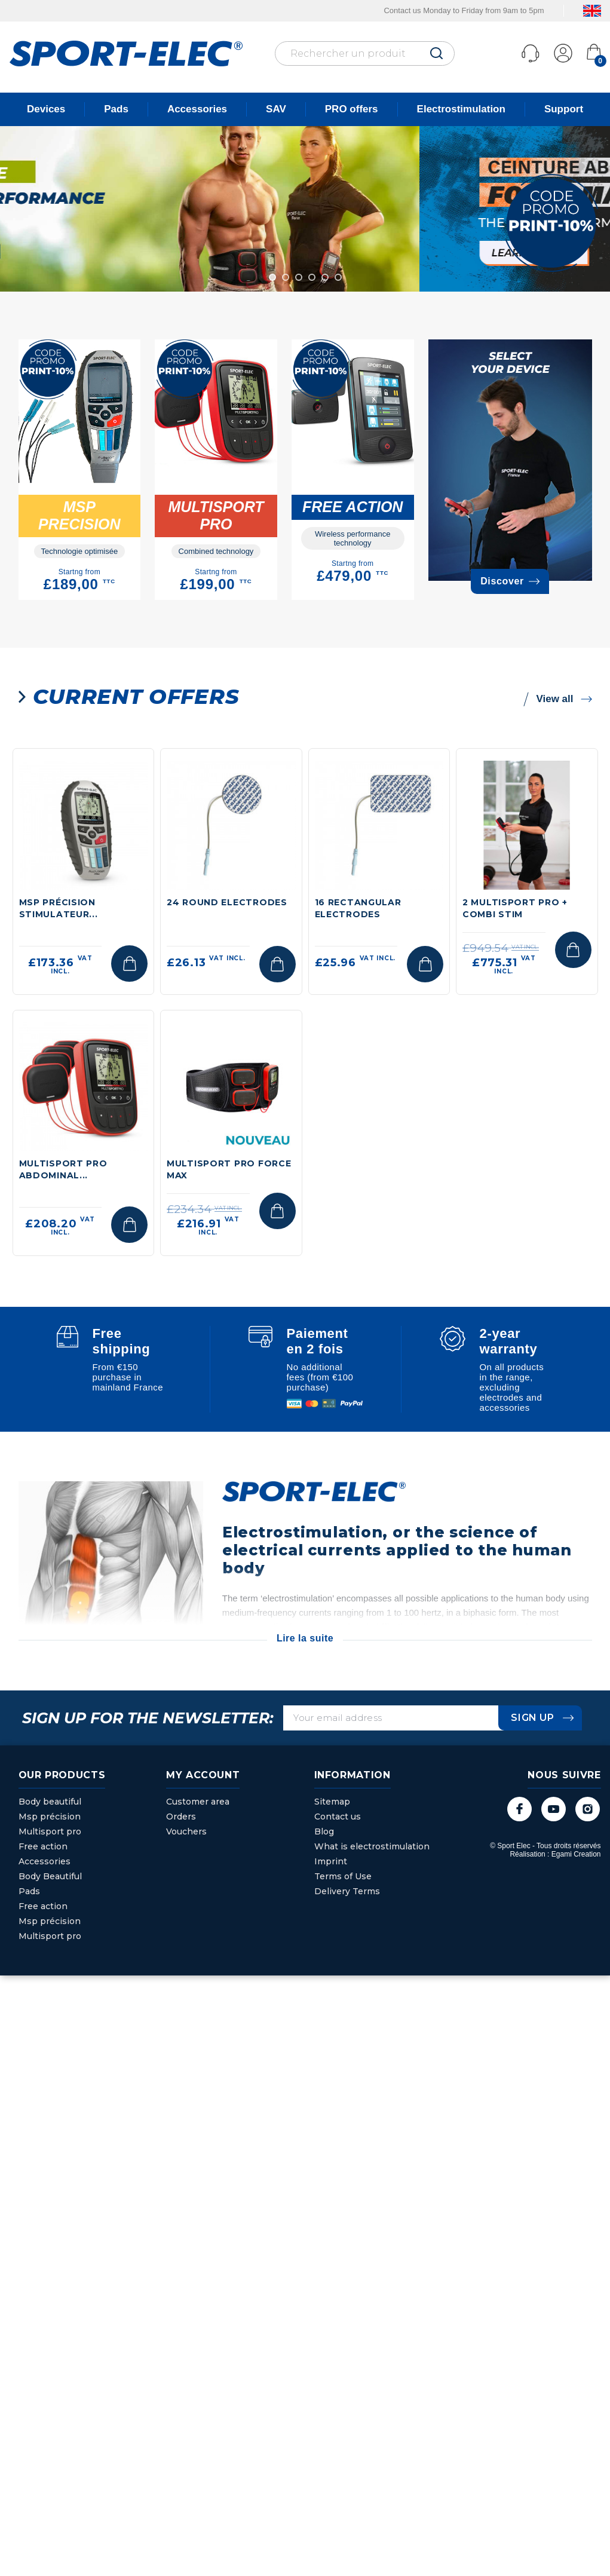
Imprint (330, 1861)
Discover (510, 581)
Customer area (197, 1801)
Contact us (337, 1816)
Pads (116, 109)
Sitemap (332, 1801)
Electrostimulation (461, 109)
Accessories (197, 109)
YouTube (553, 1809)
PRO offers (351, 109)
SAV (276, 109)
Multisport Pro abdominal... (63, 1169)
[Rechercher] (365, 53)
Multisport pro (50, 1831)
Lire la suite (305, 1638)
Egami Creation (576, 1854)
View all (557, 699)
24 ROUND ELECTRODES (227, 902)
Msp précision (50, 1816)
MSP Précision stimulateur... (58, 908)
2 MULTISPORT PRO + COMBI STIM (515, 908)
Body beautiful (50, 1801)
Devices (46, 109)
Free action (43, 1846)
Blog (324, 1831)
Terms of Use (343, 1876)
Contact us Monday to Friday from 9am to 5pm (464, 10)
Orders (181, 1816)
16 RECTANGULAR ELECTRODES (358, 908)
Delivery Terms (347, 1891)
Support (563, 109)
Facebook (519, 1809)
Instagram (587, 1809)
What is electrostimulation (372, 1846)
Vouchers (186, 1831)
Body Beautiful (50, 1876)
